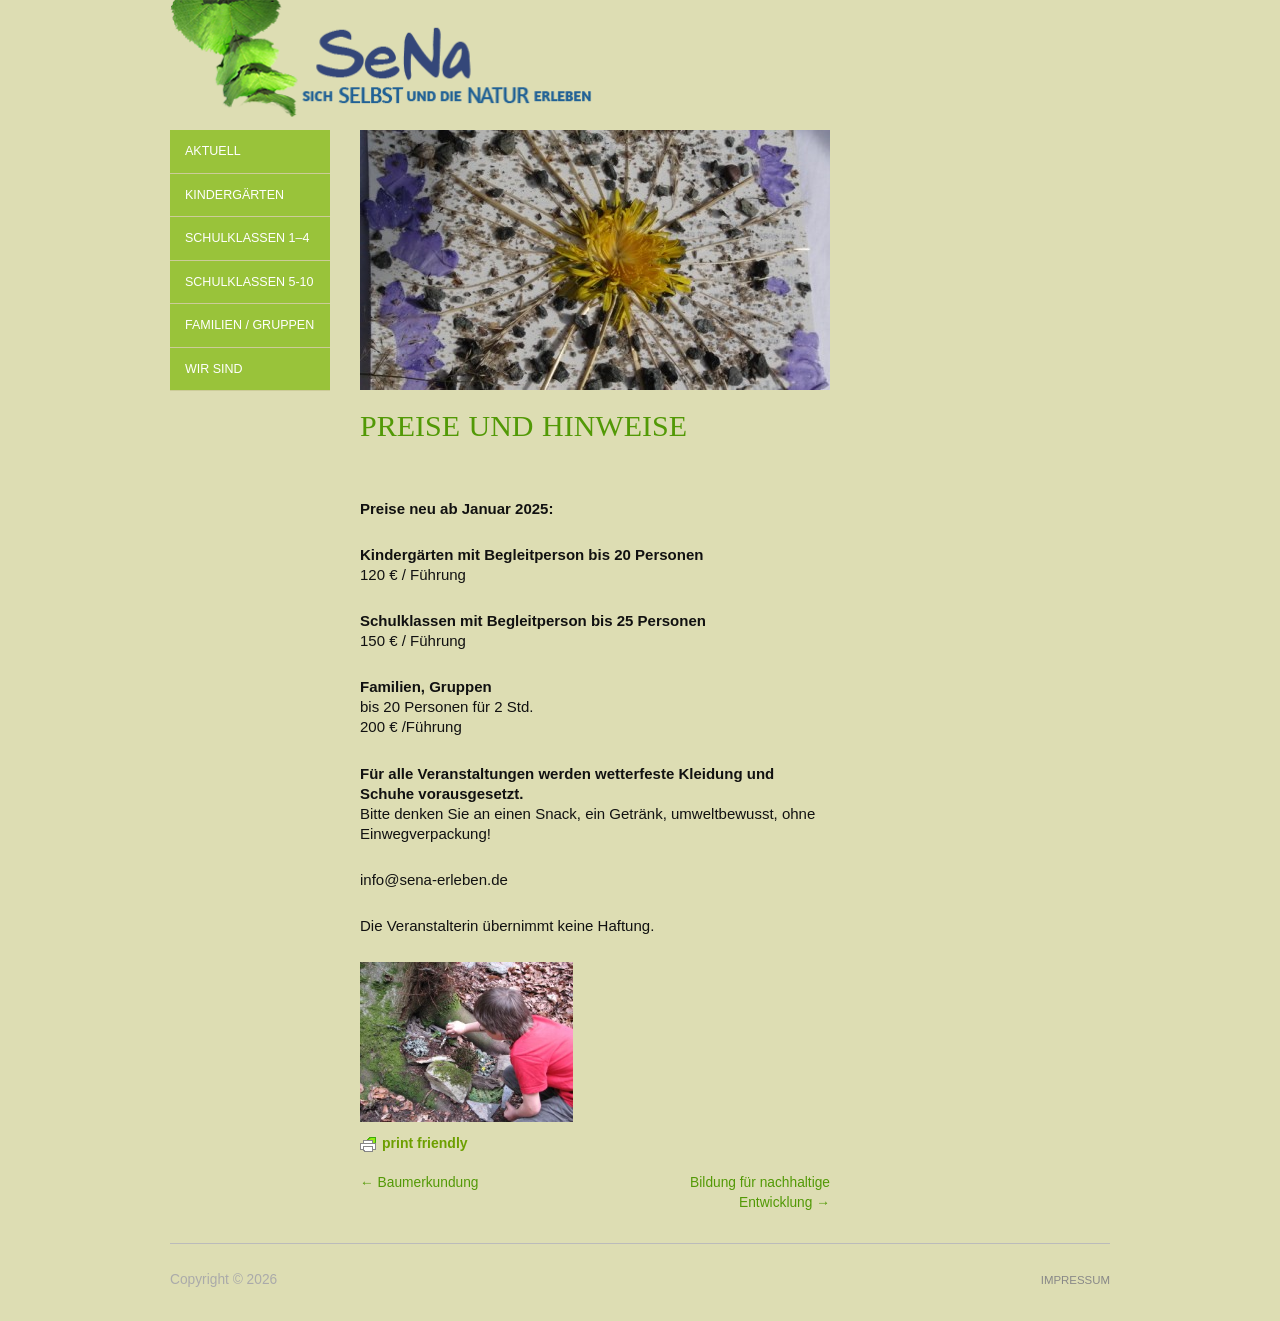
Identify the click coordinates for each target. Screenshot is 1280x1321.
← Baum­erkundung (419, 1182)
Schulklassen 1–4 (247, 238)
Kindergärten (234, 195)
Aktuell (213, 151)
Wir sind (214, 369)
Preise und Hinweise (523, 425)
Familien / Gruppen (249, 325)
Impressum (1075, 1280)
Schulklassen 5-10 (249, 282)
